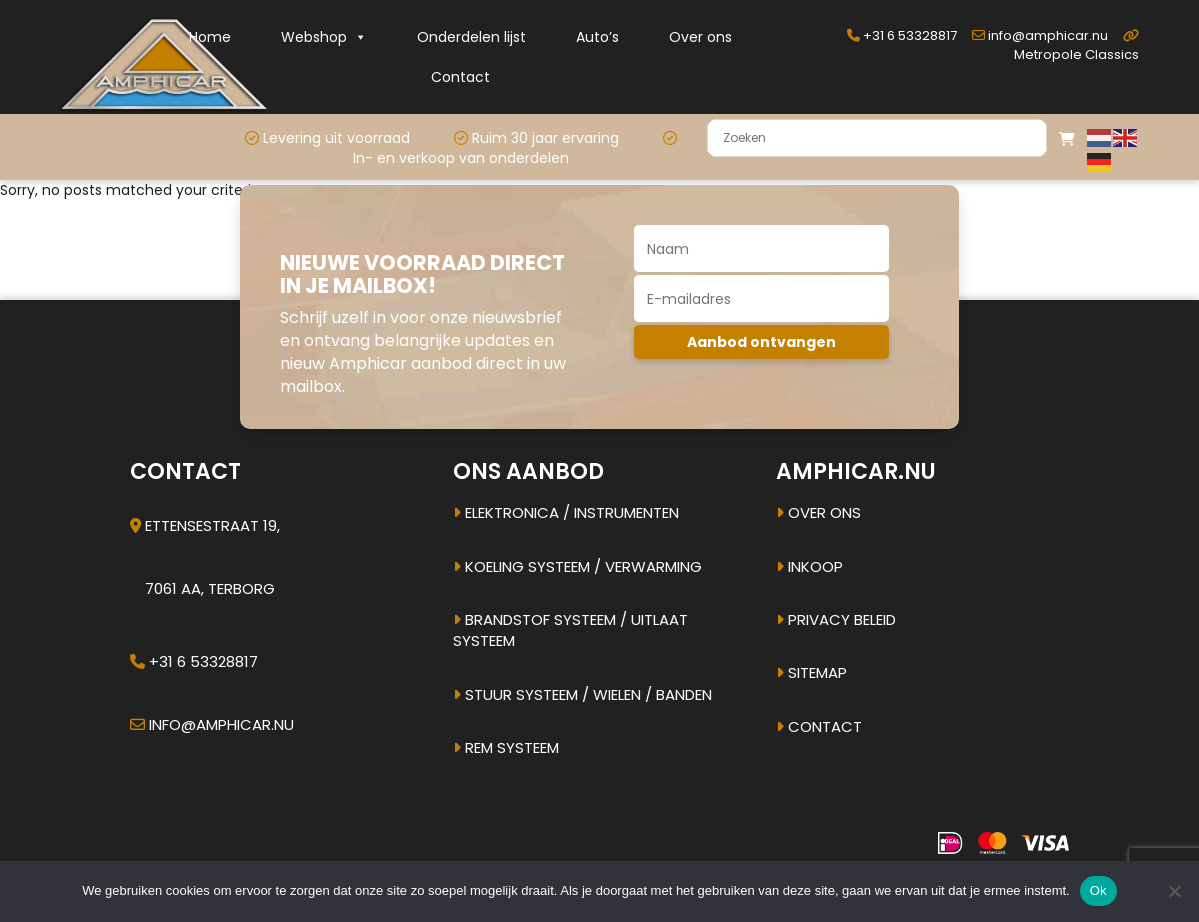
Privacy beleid (836, 619)
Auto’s (597, 37)
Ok (1098, 890)
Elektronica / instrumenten (566, 512)
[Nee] (1174, 891)
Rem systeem (506, 747)
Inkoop (809, 566)
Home (210, 37)
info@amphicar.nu (1040, 35)
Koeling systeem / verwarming (577, 566)
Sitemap (811, 672)
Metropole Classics (1076, 46)
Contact (460, 77)
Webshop (324, 37)
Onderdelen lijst (471, 37)
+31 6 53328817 (902, 35)
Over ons (700, 37)
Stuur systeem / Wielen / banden (582, 694)
